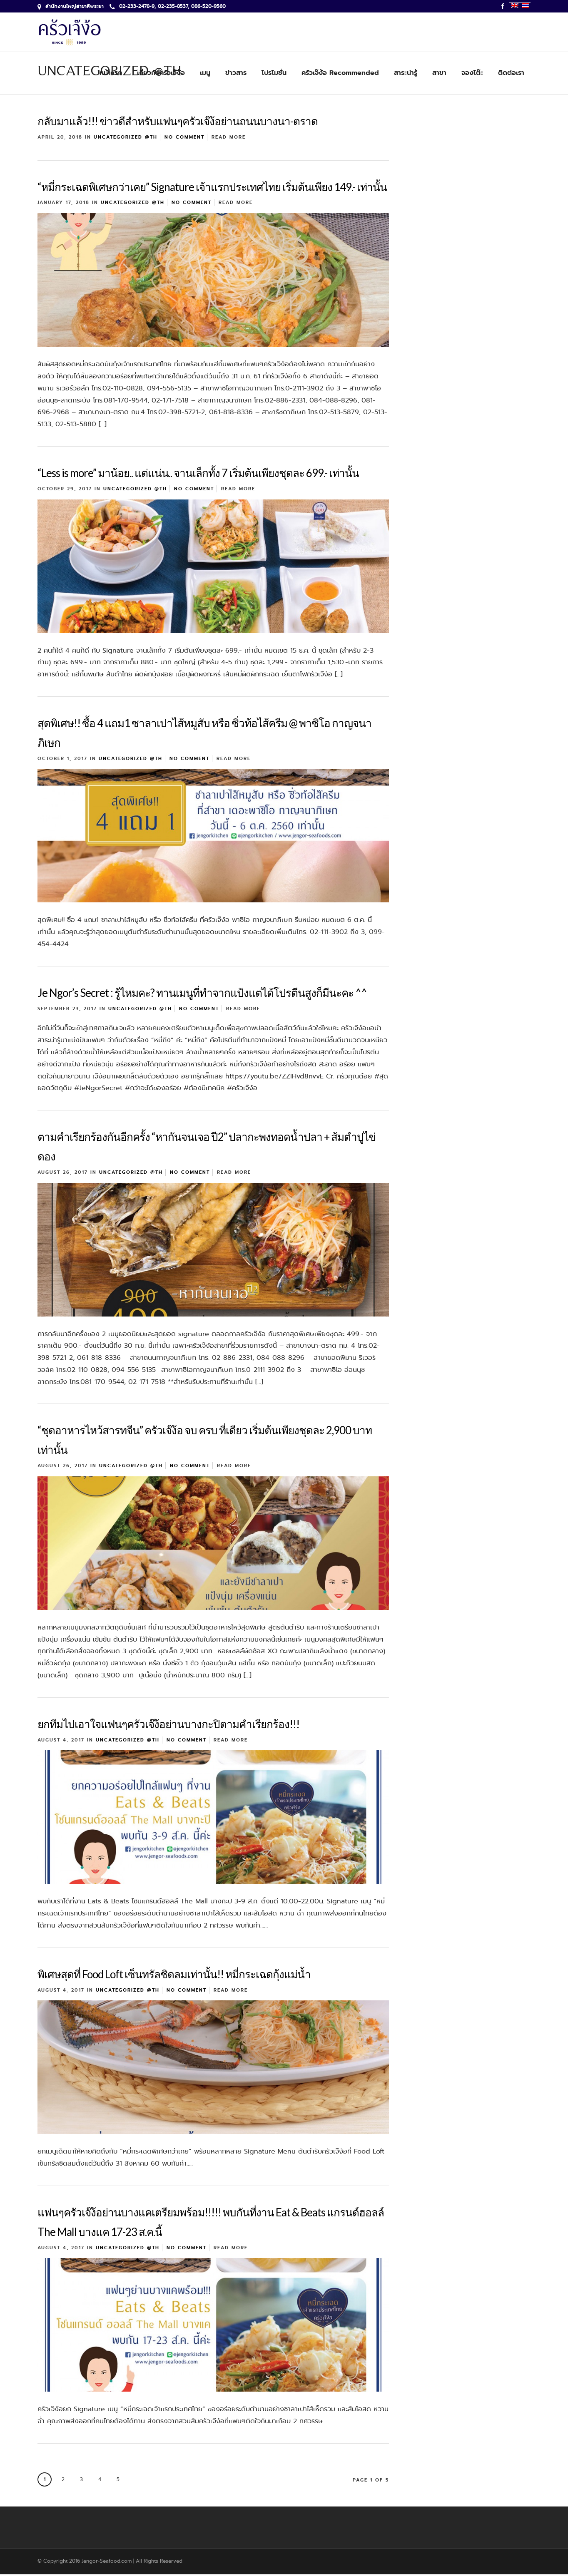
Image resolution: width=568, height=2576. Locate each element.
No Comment (184, 138)
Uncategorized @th (125, 138)
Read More (229, 138)
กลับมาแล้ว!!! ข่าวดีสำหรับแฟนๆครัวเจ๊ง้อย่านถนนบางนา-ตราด (177, 122)
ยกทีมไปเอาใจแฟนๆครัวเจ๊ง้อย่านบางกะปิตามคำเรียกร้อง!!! (168, 1725)
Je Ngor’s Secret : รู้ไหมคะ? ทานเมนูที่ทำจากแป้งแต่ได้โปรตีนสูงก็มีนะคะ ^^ (202, 994)
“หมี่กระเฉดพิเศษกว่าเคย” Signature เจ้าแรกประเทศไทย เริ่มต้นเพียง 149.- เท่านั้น (212, 188)
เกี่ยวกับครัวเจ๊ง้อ (161, 73)
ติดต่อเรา (511, 73)
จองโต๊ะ (472, 73)
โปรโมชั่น (274, 73)
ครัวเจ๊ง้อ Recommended (340, 73)
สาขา (439, 73)
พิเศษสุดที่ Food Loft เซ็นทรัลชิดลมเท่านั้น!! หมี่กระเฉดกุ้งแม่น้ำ (174, 1975)
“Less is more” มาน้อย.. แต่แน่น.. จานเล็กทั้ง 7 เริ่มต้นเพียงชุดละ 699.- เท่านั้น (198, 474)
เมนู (205, 73)
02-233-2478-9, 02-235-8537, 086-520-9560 (168, 6)
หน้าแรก (111, 73)
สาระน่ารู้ (405, 73)
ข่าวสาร (236, 73)
